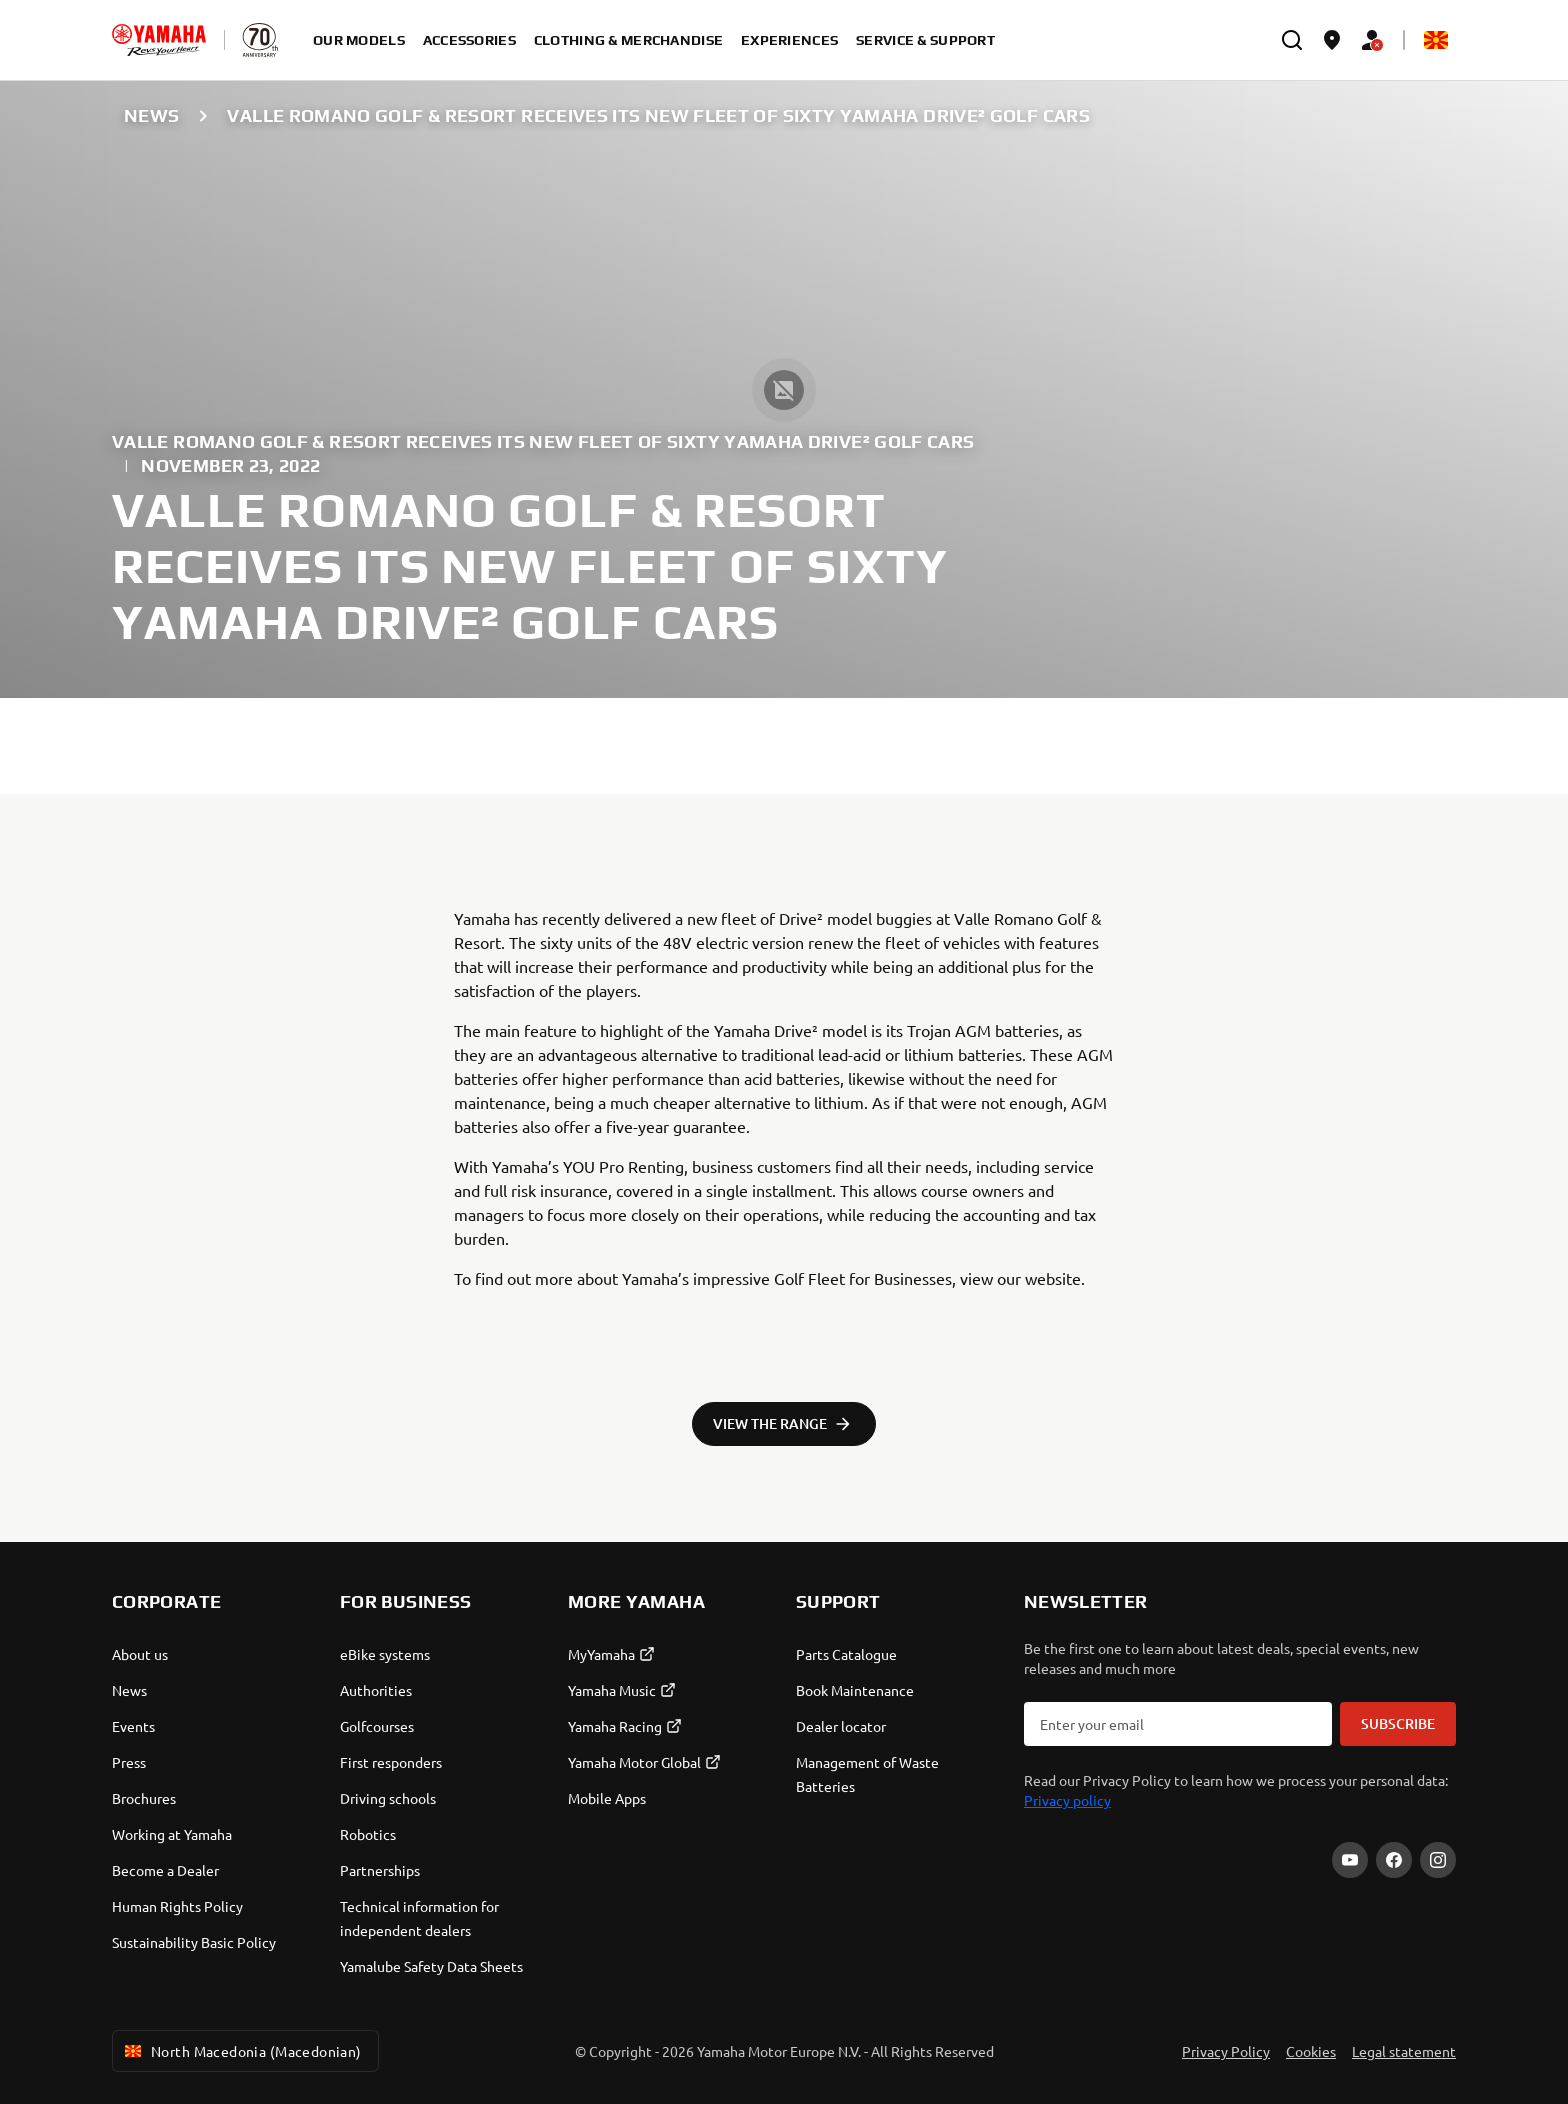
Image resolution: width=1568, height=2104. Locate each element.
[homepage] (159, 40)
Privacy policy (1067, 1800)
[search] (1292, 40)
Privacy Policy (1226, 2051)
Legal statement (1404, 2051)
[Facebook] (1394, 1860)
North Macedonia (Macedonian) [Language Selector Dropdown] (241, 2051)
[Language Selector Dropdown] (1436, 40)
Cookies (1311, 2051)
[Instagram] (1438, 1860)
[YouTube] (1350, 1860)
